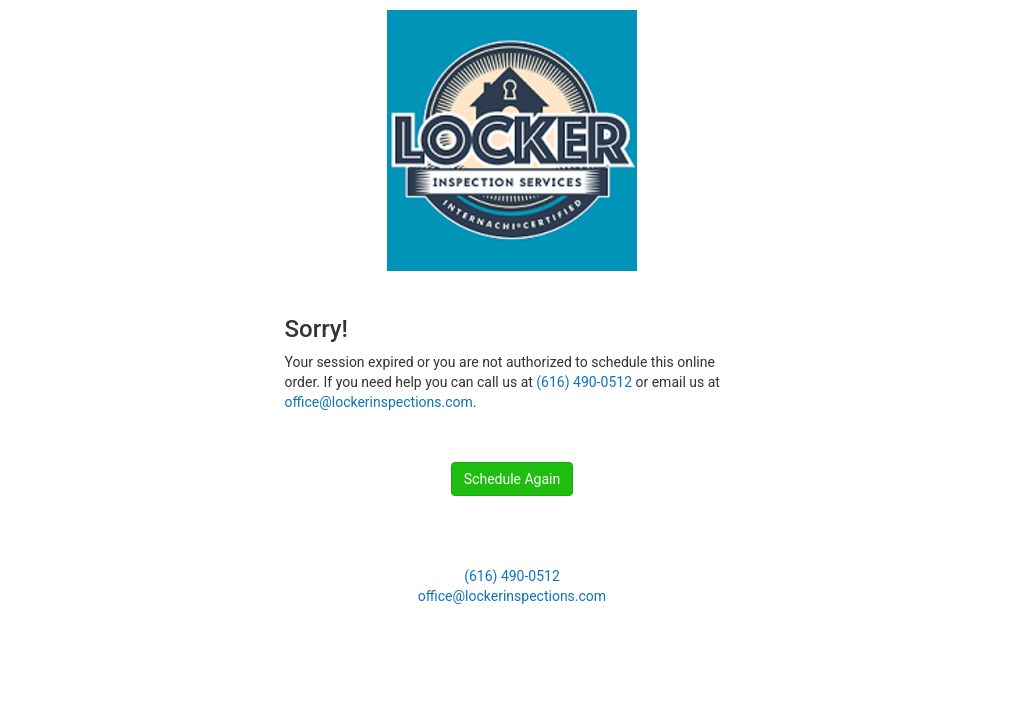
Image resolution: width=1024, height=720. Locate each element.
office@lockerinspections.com (379, 402)
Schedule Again (512, 479)
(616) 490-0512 (584, 382)
